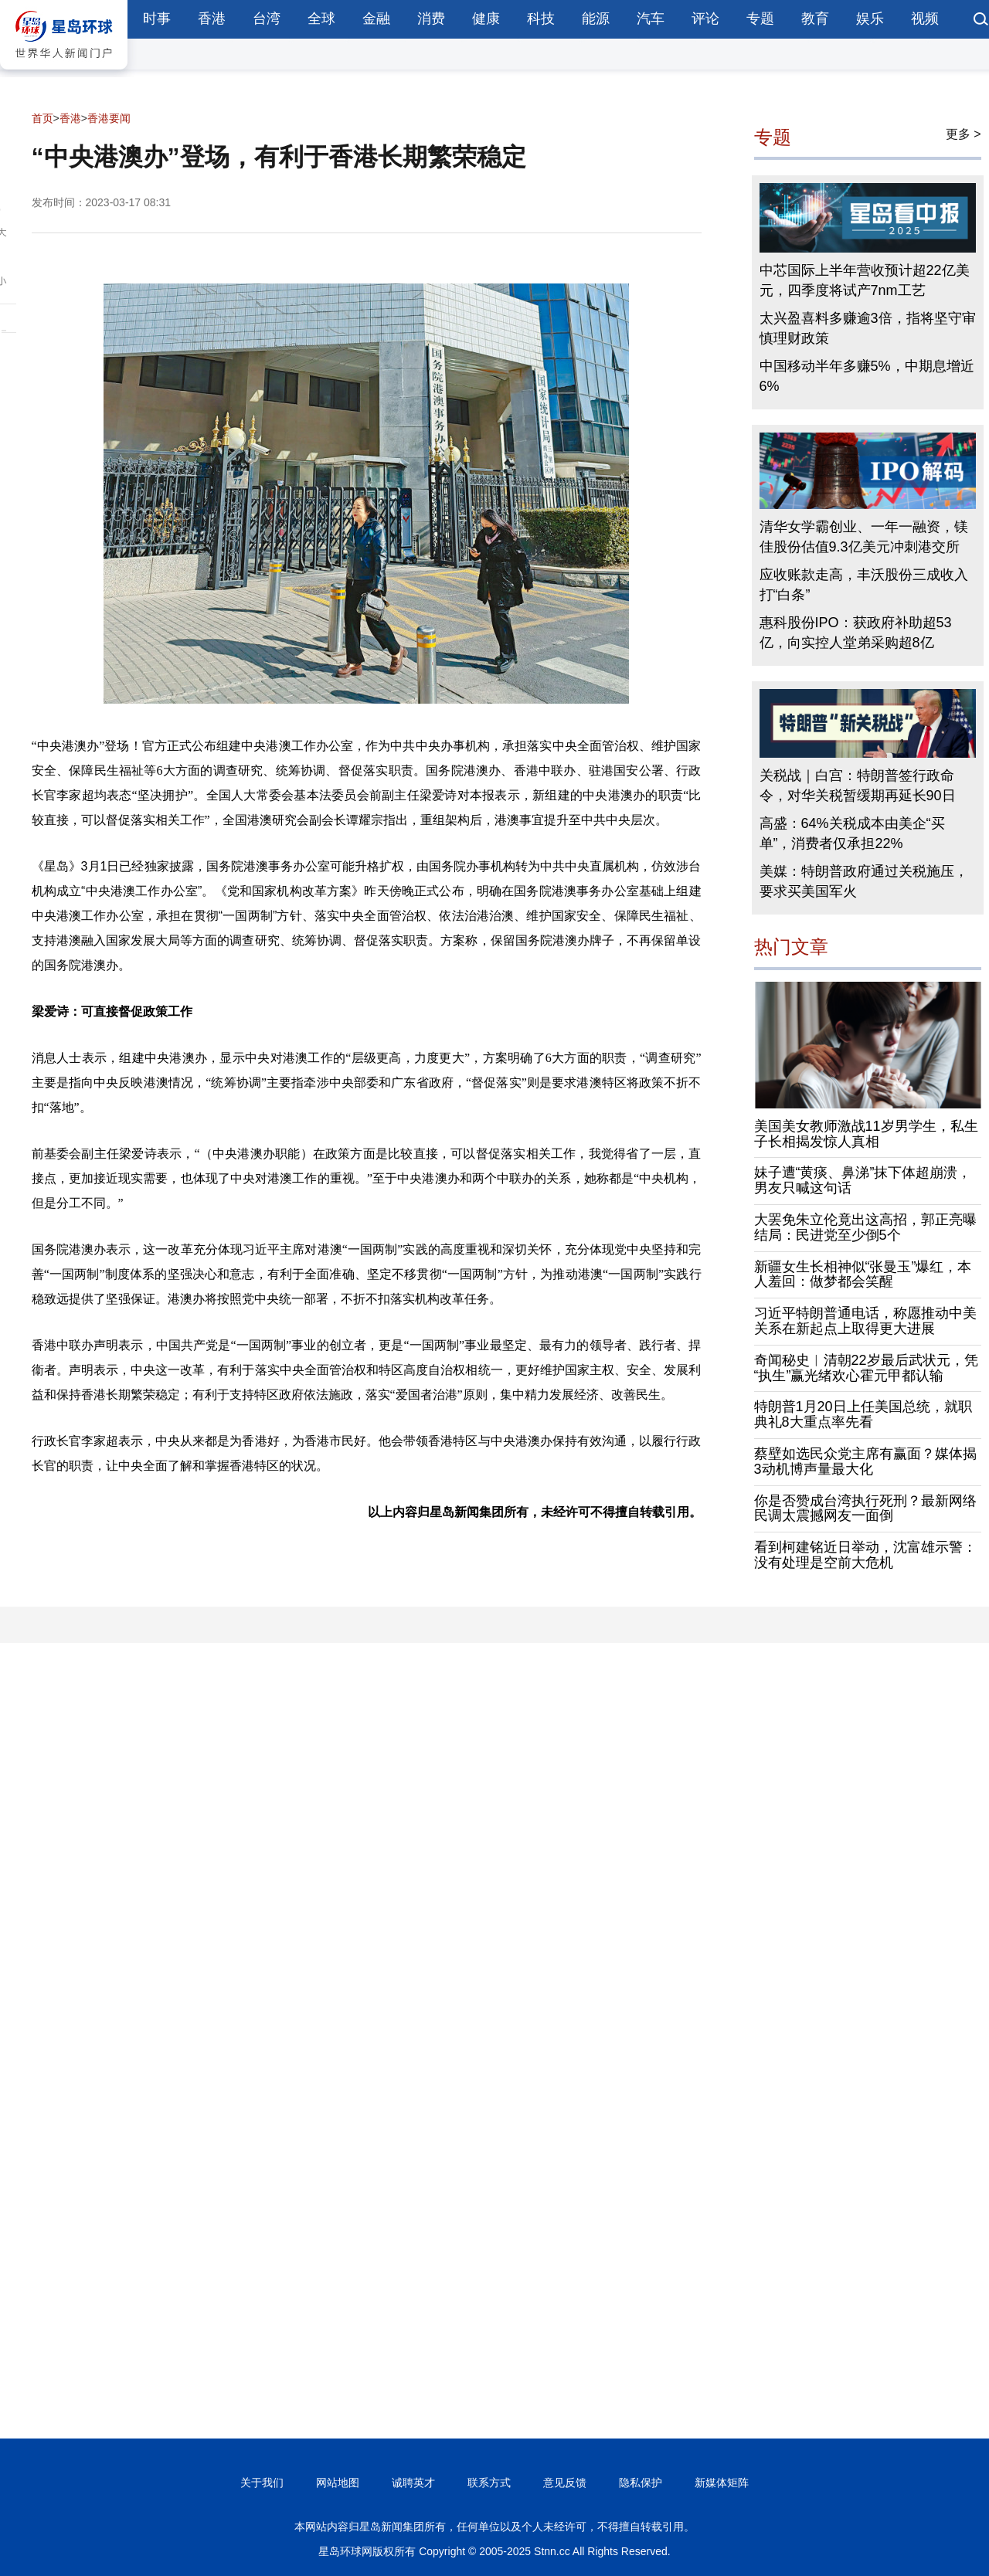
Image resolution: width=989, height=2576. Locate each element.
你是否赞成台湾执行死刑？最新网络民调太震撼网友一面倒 (865, 1508)
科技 (541, 18)
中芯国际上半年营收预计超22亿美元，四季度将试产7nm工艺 (865, 280)
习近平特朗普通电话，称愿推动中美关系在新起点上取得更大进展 (865, 1320)
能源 (596, 18)
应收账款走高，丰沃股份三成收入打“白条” (864, 584)
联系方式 (489, 2482)
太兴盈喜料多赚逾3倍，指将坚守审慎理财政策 (868, 328)
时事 (157, 18)
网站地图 (337, 2482)
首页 (42, 118)
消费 (431, 18)
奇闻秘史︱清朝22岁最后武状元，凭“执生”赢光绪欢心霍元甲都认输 (866, 1367)
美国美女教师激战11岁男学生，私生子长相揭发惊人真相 (866, 1133)
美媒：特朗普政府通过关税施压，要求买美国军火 (864, 881)
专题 (760, 18)
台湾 (266, 18)
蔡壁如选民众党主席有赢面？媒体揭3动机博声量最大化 (865, 1461)
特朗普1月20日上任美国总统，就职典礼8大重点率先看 (863, 1414)
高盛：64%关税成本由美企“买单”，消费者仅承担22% (852, 833)
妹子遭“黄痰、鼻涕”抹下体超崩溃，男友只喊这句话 (863, 1180)
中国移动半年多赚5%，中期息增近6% (867, 376)
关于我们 (262, 2482)
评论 (705, 18)
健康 (486, 18)
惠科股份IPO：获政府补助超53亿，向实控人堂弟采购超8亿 (856, 632)
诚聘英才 (413, 2482)
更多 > (963, 134)
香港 (212, 18)
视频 (925, 18)
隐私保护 (640, 2482)
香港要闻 (109, 118)
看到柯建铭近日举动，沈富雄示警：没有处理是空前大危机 (865, 1554)
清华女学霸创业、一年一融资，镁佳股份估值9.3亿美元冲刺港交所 (864, 537)
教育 (815, 18)
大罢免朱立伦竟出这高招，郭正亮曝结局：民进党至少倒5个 (865, 1227)
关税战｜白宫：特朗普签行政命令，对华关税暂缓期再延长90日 (858, 785)
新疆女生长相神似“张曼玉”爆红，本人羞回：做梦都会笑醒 (863, 1274)
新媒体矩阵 (722, 2482)
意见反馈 (564, 2482)
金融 (376, 18)
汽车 (650, 18)
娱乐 (870, 18)
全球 (321, 18)
